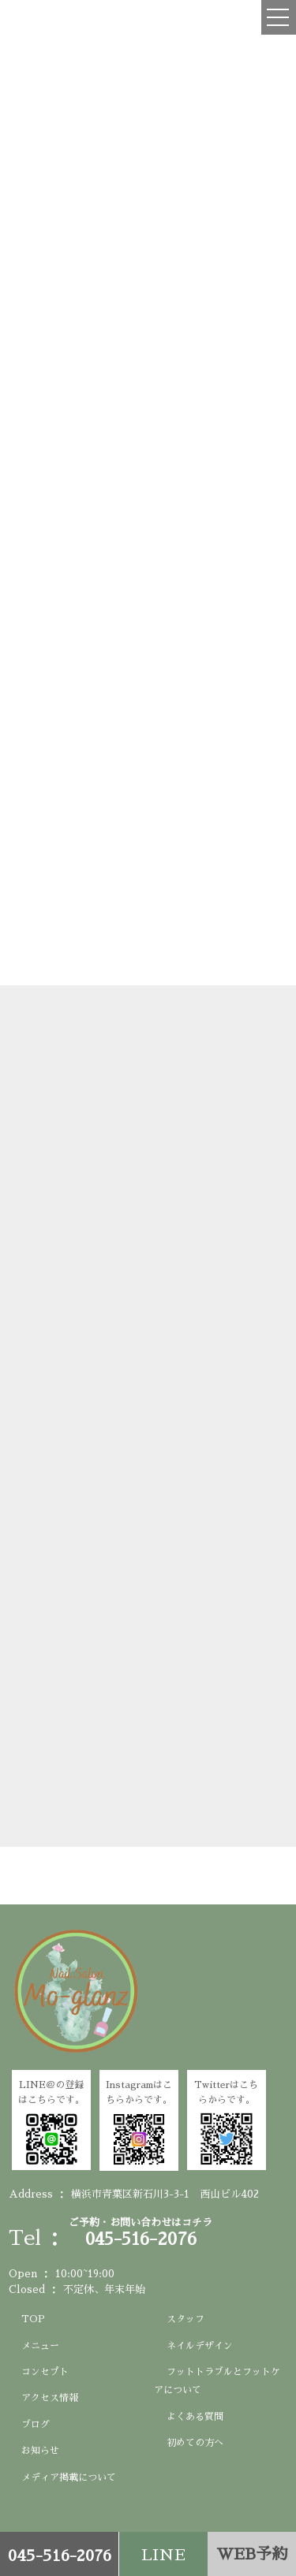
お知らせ (40, 2450)
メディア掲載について (68, 2477)
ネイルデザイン (200, 2346)
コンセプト (45, 2372)
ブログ (35, 2424)
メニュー (40, 2346)
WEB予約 (251, 2554)
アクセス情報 (49, 2398)
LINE (163, 2555)
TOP (33, 2319)
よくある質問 (195, 2417)
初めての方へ (195, 2443)
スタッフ (185, 2319)
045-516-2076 (59, 2555)
